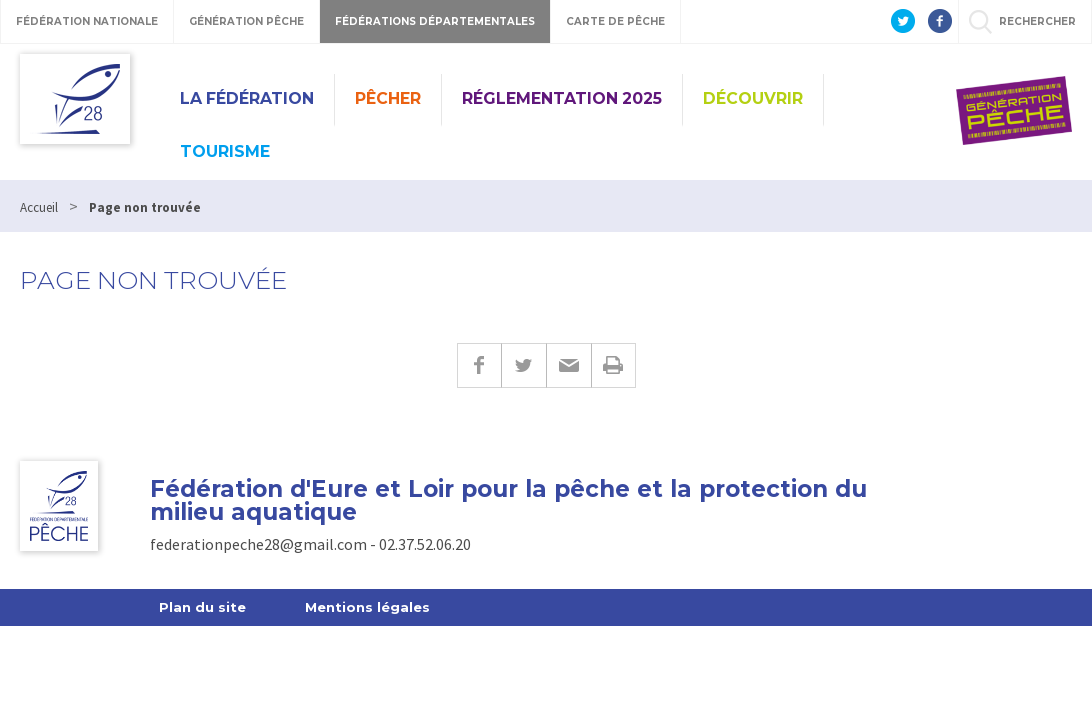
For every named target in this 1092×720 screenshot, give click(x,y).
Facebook (479, 365)
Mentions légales (367, 607)
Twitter (523, 365)
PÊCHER (388, 98)
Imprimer (613, 365)
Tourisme (225, 151)
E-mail (568, 365)
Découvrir (753, 98)
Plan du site (202, 607)
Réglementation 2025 (562, 98)
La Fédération (247, 98)
